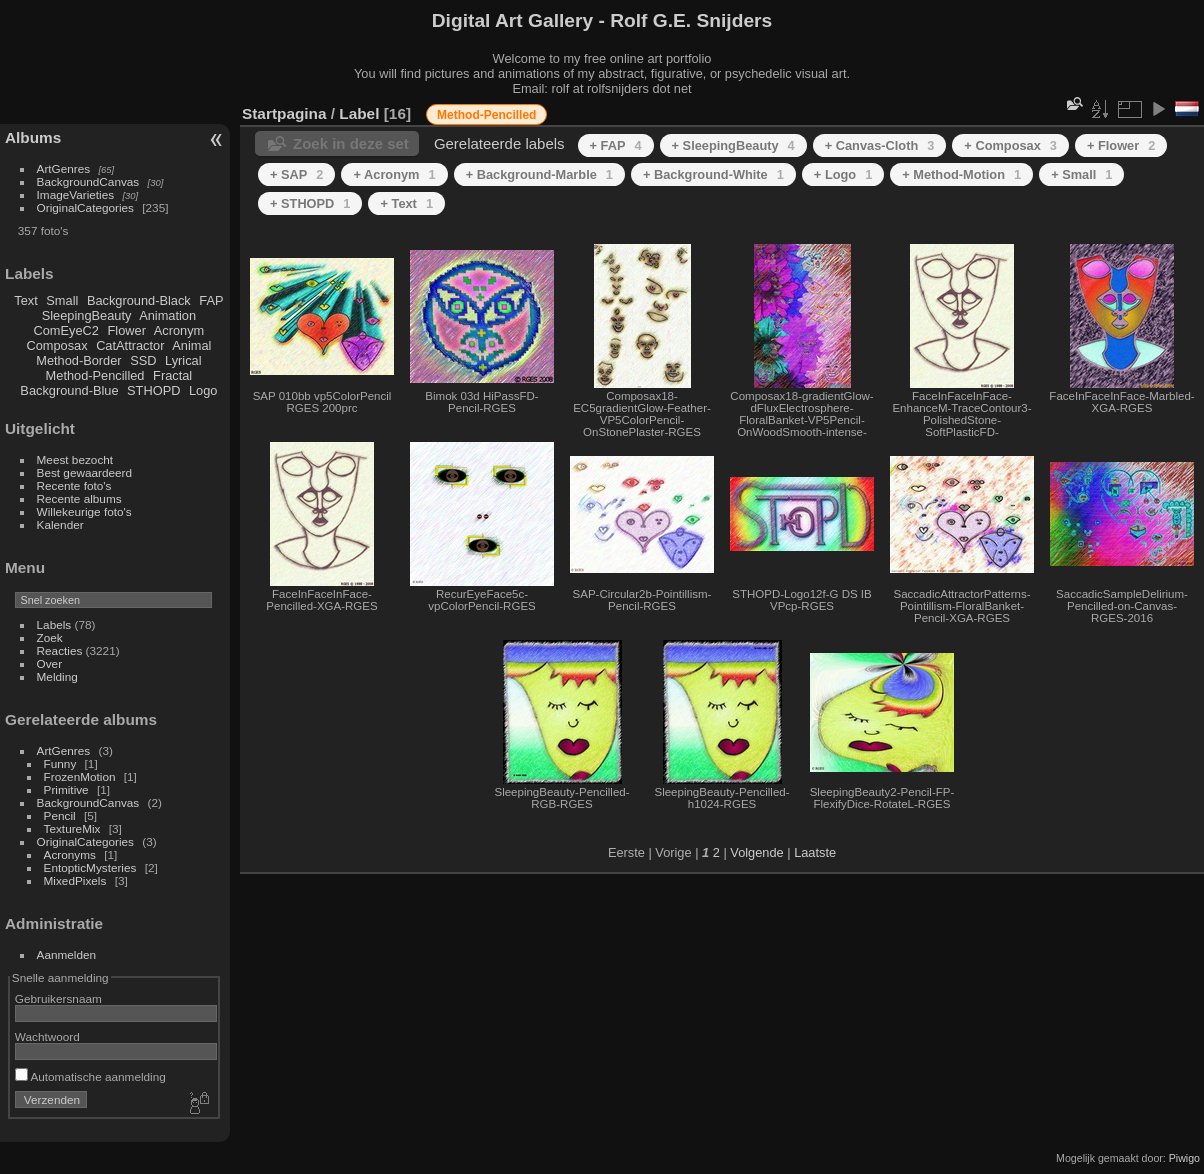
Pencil (60, 815)
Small (62, 300)
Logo (203, 390)
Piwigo (1184, 1158)
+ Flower (1121, 145)
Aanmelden (67, 954)
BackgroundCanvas (88, 181)
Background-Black (139, 300)
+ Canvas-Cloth (880, 145)
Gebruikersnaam (58, 998)
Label (359, 113)
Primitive (66, 789)
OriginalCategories (85, 207)
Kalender (60, 524)
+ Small (1081, 174)
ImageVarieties (76, 194)
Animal (191, 345)
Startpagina (284, 113)
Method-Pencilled (95, 375)
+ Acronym (394, 174)
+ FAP (616, 145)
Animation (167, 315)
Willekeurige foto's (84, 511)
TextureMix (72, 828)
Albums (33, 137)
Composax (56, 345)
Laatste (815, 852)
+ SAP (296, 174)
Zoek (50, 637)
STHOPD (153, 390)
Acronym (179, 330)
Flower (127, 330)
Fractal (172, 375)
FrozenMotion (80, 776)
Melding (57, 676)
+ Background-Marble (539, 174)
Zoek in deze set (351, 143)
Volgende (756, 852)
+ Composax (1010, 145)
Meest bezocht (75, 459)
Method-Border (78, 360)
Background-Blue (69, 390)
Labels (54, 624)
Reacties (60, 650)
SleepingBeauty (87, 315)
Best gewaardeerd (85, 472)
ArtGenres (64, 168)
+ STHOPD (310, 203)
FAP (211, 300)
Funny (60, 763)
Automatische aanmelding (90, 1076)
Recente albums (79, 498)
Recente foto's (74, 485)
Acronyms (70, 854)
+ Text (406, 203)
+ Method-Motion (961, 174)
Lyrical (183, 360)
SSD (143, 360)
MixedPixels (75, 880)
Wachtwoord (47, 1036)
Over (50, 663)
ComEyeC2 (66, 330)
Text (25, 300)
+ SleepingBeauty (733, 145)
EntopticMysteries (90, 867)
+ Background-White (713, 174)
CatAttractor (130, 345)
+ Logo (843, 174)
